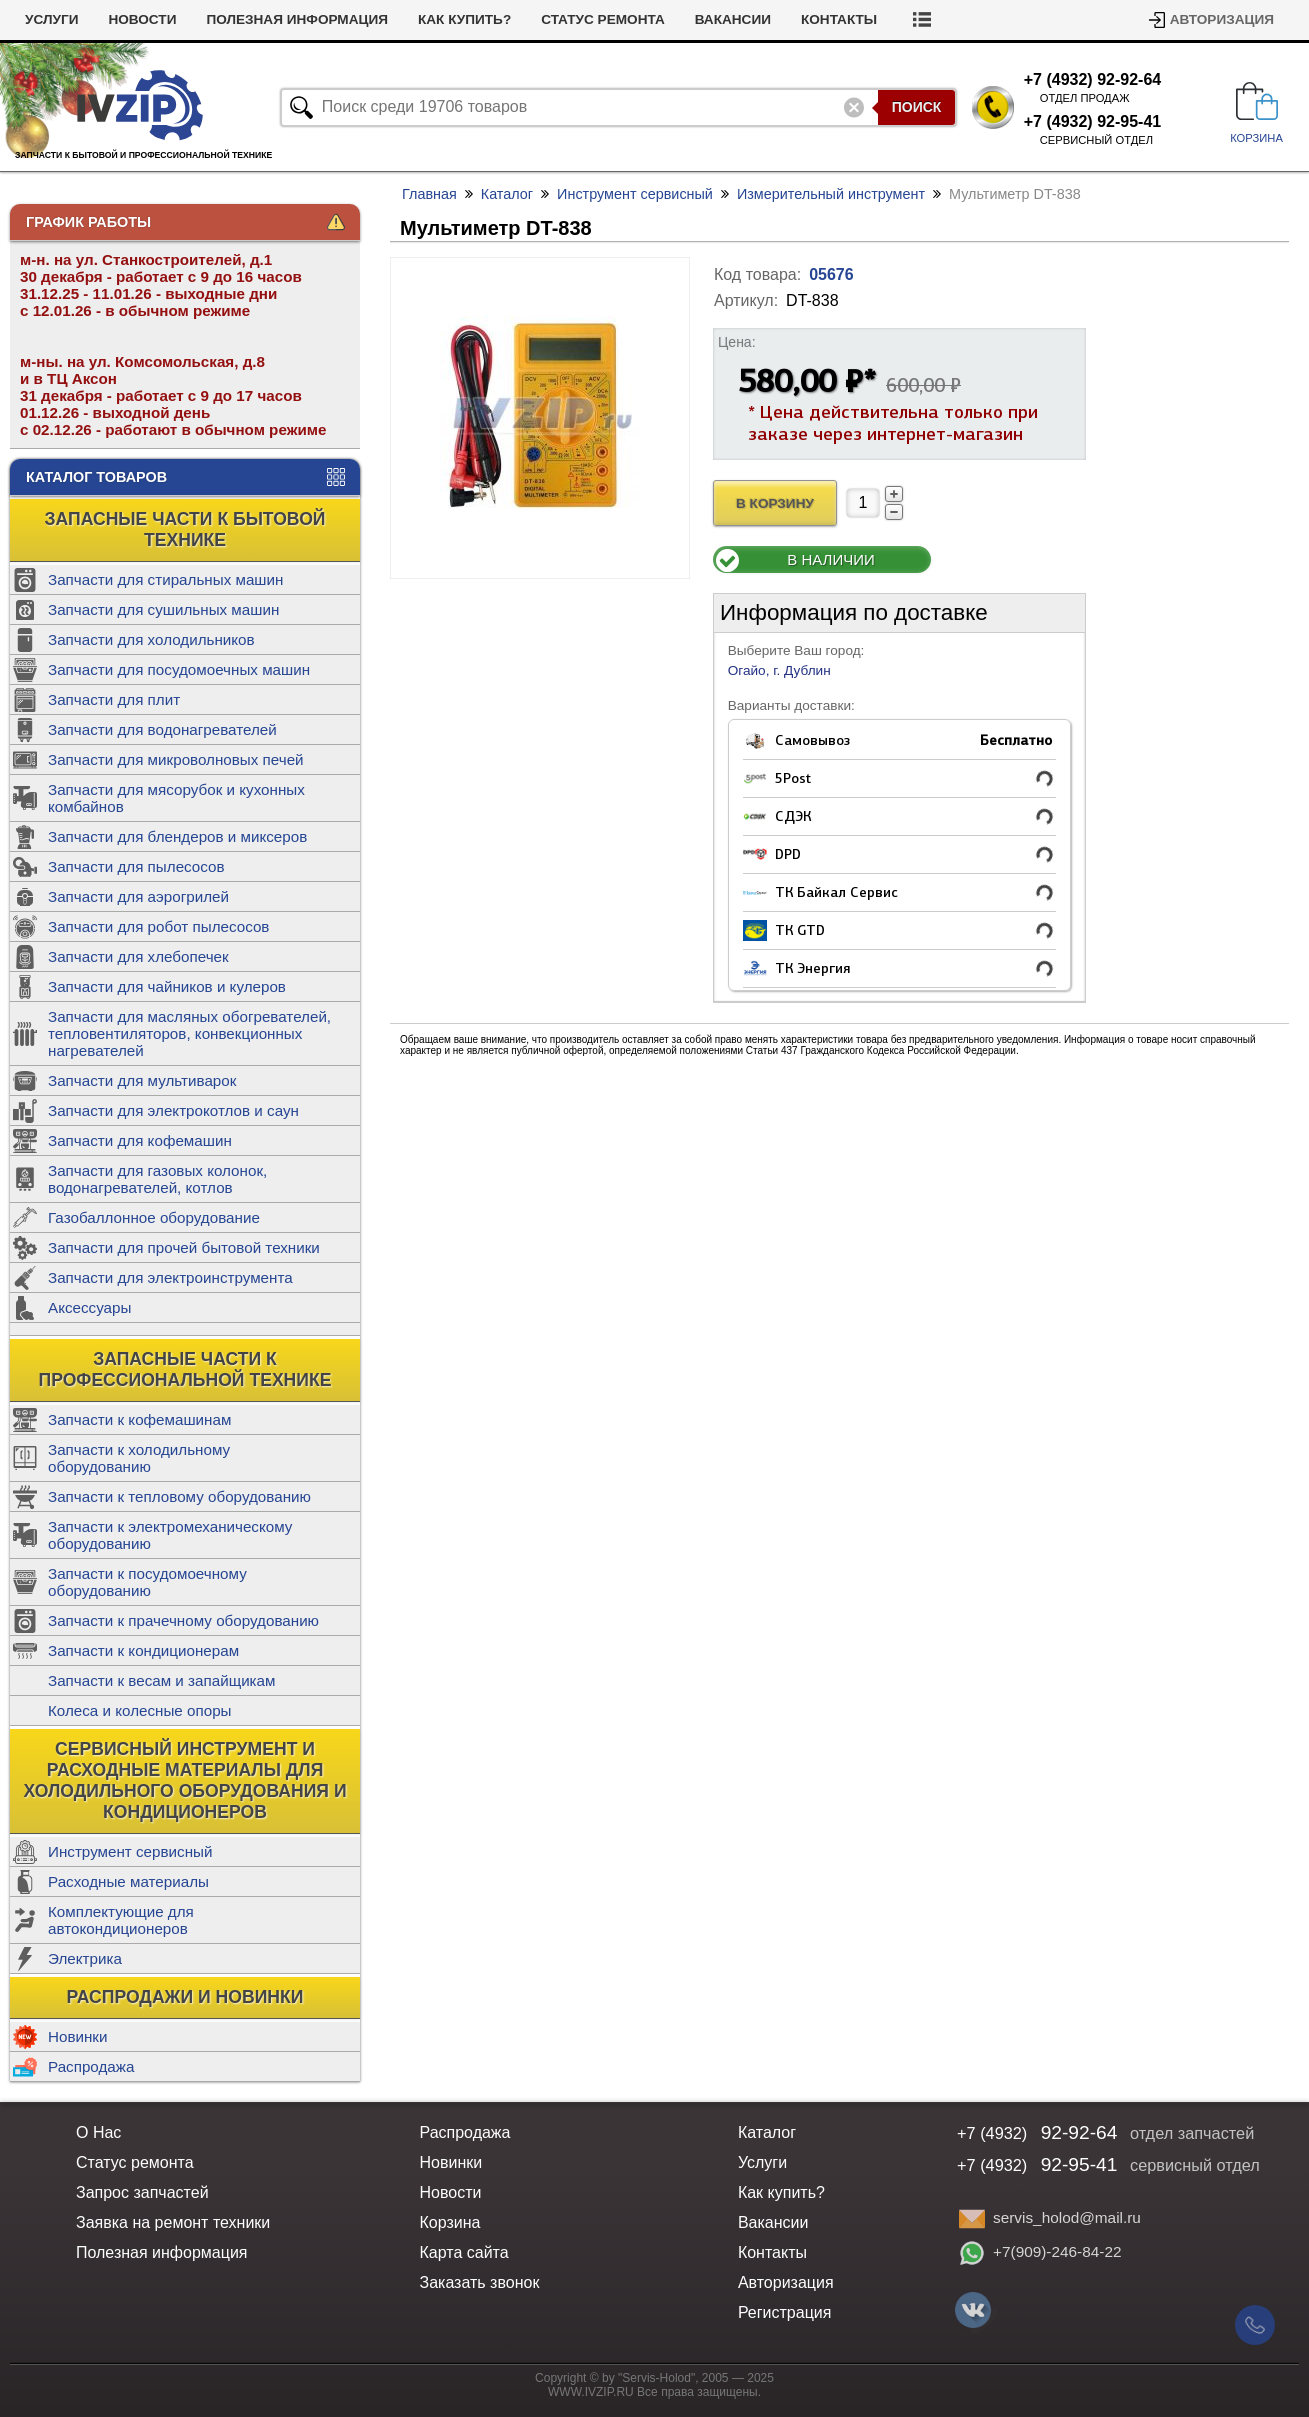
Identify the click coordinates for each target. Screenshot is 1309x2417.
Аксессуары (89, 1307)
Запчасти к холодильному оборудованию (139, 1458)
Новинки (77, 2036)
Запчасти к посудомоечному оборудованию (147, 1582)
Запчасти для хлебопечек (138, 956)
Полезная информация (297, 19)
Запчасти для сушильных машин (163, 609)
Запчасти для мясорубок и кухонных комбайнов (176, 798)
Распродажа (91, 2066)
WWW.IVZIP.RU (591, 2392)
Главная (429, 194)
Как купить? (464, 19)
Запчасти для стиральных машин (165, 579)
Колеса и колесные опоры (140, 1710)
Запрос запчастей (142, 2192)
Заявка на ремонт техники (173, 2222)
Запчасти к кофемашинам (139, 1419)
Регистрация (785, 2312)
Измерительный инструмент (831, 194)
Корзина (449, 2222)
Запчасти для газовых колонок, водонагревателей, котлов (157, 1179)
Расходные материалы (128, 1881)
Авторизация (1222, 19)
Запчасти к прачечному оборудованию (183, 1620)
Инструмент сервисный (130, 1851)
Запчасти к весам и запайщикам (161, 1680)
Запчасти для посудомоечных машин (179, 669)
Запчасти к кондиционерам (143, 1650)
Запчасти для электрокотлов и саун (173, 1110)
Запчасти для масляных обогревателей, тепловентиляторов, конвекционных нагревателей (189, 1033)
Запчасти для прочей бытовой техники (184, 1247)
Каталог (507, 194)
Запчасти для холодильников (151, 639)
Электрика (85, 1958)
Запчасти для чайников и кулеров (167, 986)
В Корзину (775, 503)
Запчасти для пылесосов (136, 866)
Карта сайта (463, 2252)
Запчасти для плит (114, 699)
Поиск (917, 107)
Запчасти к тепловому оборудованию (179, 1496)
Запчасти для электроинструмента (170, 1277)
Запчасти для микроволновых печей (176, 759)
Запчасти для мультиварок (142, 1080)
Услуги (51, 19)
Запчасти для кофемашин (140, 1140)
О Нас (98, 2132)
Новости (142, 19)
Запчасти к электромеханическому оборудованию (170, 1535)
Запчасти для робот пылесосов (158, 926)
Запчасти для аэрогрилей (138, 896)
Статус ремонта (603, 19)
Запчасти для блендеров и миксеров (177, 836)
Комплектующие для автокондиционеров (121, 1920)
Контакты (839, 19)
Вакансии (733, 19)
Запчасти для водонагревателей (162, 729)
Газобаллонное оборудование (154, 1217)
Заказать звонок (479, 2282)
